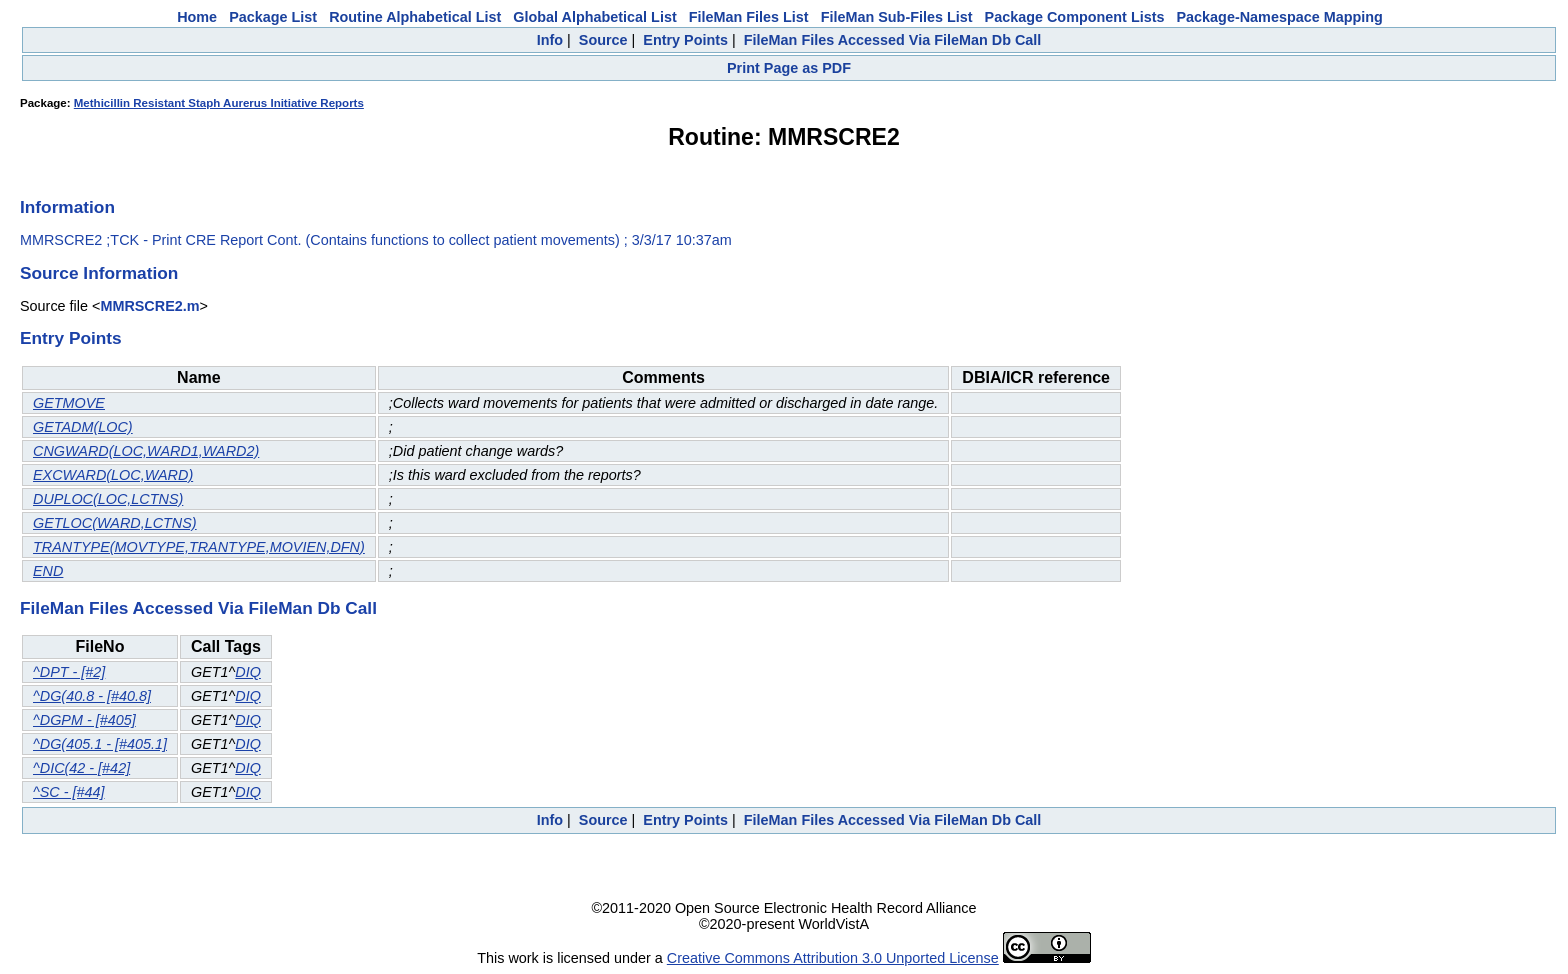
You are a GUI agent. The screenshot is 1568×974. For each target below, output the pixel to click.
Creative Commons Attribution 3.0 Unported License (833, 958)
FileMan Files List (749, 17)
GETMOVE (69, 403)
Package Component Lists (1075, 17)
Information (67, 207)
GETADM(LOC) (83, 427)
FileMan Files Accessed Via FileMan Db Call (893, 40)
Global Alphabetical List (594, 17)
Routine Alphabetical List (415, 17)
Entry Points (685, 40)
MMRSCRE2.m (149, 306)
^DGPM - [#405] (84, 720)
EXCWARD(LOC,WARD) (113, 475)
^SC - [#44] (69, 792)
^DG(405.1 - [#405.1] (100, 744)
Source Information (99, 273)
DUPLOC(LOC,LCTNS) (108, 499)
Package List (273, 17)
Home (197, 17)
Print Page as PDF (789, 68)
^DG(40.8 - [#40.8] (92, 696)
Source (603, 40)
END (48, 571)
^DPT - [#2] (69, 672)
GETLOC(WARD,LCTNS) (115, 523)
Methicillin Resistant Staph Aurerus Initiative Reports (219, 103)
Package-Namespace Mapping (1280, 17)
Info (550, 40)
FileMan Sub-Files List (897, 17)
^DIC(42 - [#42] (81, 768)
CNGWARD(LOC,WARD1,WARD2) (146, 451)
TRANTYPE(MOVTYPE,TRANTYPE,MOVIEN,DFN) (199, 547)
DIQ (248, 672)
